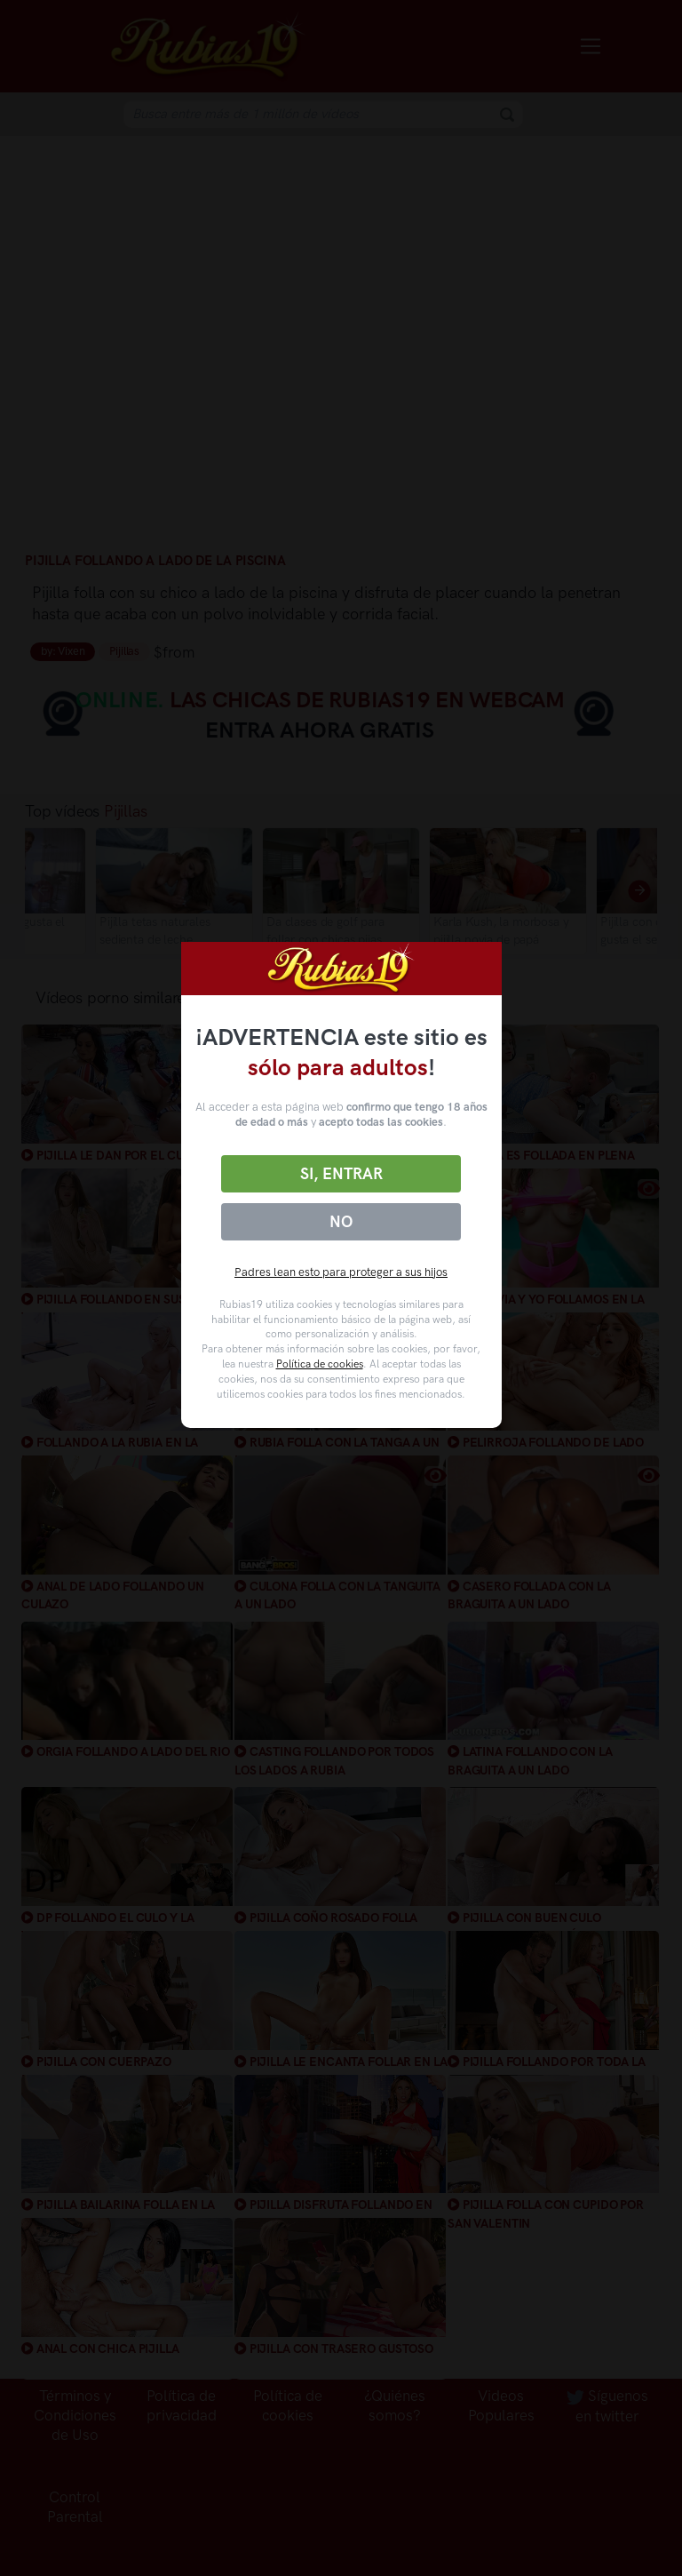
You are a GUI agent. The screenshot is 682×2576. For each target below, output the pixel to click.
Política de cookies (319, 1364)
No (341, 1222)
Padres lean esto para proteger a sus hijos (341, 1272)
